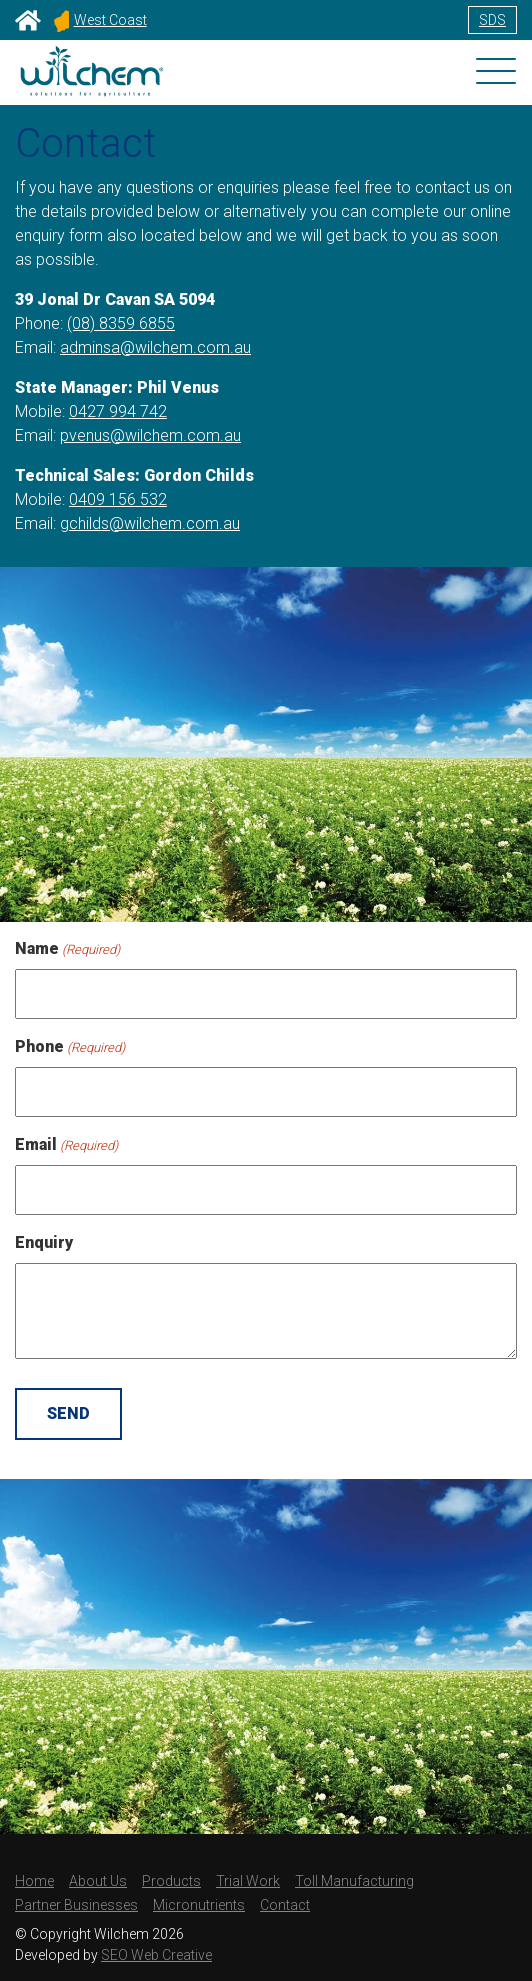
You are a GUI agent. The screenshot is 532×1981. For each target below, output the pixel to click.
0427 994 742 (118, 411)
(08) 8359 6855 (121, 323)
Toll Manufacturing (354, 1881)
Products (171, 1881)
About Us (98, 1881)
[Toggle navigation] (496, 73)
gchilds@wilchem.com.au (150, 523)
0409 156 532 (118, 499)
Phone (70, 1047)
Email (66, 1145)
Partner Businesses (76, 1905)
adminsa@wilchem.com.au (155, 347)
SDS (492, 20)
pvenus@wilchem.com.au (150, 435)
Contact (285, 1905)
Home (34, 1881)
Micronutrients (199, 1905)
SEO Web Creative (156, 1955)
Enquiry (44, 1242)
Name (67, 949)
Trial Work (248, 1881)
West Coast (100, 20)
